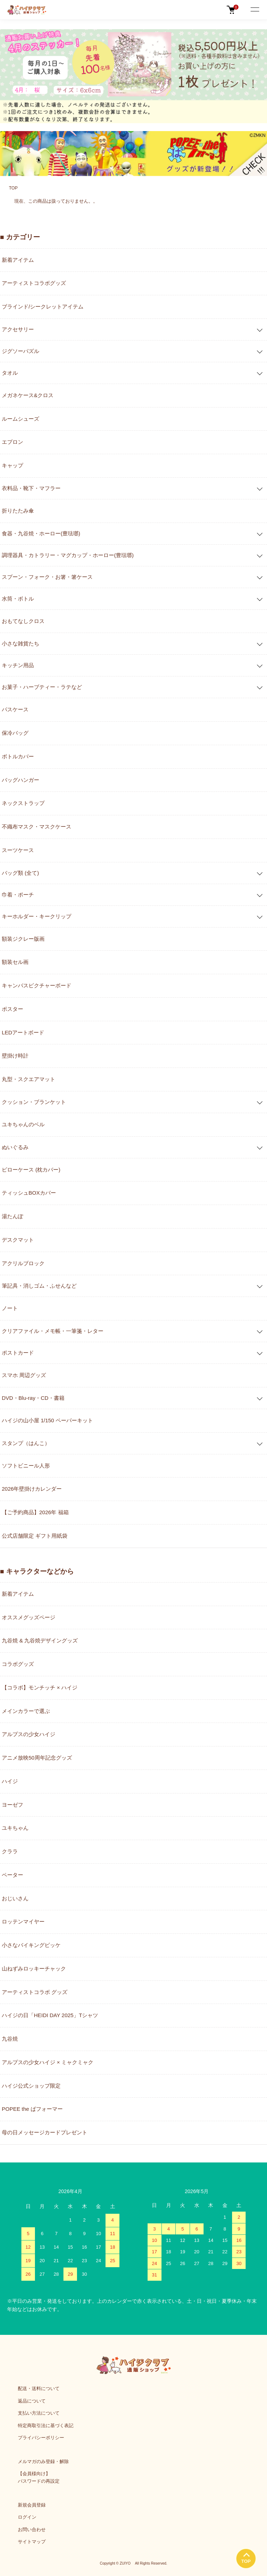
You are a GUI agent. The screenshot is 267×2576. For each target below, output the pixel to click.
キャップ (12, 465)
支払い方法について (39, 2413)
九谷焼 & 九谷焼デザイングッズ (40, 1640)
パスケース (15, 709)
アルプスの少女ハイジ (28, 1734)
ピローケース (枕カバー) (31, 1170)
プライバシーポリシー (41, 2437)
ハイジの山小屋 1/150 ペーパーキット (47, 1420)
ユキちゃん (15, 1828)
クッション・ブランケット (34, 1102)
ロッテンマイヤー (23, 1921)
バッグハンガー (20, 780)
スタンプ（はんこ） (26, 1443)
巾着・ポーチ (18, 895)
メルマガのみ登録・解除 (43, 2461)
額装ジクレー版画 (23, 939)
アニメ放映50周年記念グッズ (37, 1758)
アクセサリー (18, 329)
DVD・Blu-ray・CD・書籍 (33, 1398)
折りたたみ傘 (18, 511)
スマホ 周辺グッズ (24, 1375)
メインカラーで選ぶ (26, 1711)
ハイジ (10, 1781)
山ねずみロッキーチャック (34, 1968)
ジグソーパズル (20, 351)
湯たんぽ (12, 1216)
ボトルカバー (18, 756)
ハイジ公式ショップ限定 (31, 2086)
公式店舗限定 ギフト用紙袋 (34, 1536)
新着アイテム (18, 260)
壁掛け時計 (15, 1056)
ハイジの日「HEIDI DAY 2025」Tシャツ (50, 2015)
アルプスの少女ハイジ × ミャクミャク (47, 2062)
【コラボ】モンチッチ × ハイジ (39, 1687)
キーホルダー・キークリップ (36, 916)
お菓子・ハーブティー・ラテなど (42, 687)
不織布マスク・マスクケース (36, 827)
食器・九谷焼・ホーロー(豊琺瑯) (41, 533)
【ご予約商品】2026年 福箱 (35, 1512)
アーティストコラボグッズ (34, 283)
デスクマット (18, 1240)
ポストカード (18, 1353)
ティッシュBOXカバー (29, 1193)
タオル (10, 373)
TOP (13, 188)
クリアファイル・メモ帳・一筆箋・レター (52, 1331)
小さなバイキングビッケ (31, 1945)
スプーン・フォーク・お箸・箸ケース (47, 577)
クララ (10, 1851)
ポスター (12, 1009)
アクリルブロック (23, 1263)
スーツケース (18, 850)
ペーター (12, 1875)
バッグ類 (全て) (20, 873)
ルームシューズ (20, 419)
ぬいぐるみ (15, 1147)
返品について (32, 2401)
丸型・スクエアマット (28, 1079)
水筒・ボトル (18, 599)
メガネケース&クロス (27, 395)
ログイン (27, 2517)
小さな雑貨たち (20, 643)
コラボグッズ (18, 1664)
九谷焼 (10, 2039)
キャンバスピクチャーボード (36, 985)
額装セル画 (15, 962)
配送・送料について (39, 2388)
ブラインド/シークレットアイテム (42, 306)
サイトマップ (32, 2541)
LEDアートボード (23, 1032)
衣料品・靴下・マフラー (31, 488)
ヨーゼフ (12, 1805)
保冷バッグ (15, 733)
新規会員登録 (32, 2505)
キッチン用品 (18, 665)
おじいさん (15, 1898)
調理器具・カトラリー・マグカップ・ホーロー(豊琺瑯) (68, 555)
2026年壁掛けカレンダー (32, 1489)
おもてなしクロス (23, 621)
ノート (10, 1308)
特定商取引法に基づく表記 (45, 2425)
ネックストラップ (23, 803)
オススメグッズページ (28, 1617)
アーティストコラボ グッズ (34, 1992)
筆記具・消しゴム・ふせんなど (39, 1286)
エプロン (12, 442)
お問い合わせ (32, 2529)
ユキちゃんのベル (23, 1124)
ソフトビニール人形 (26, 1466)
